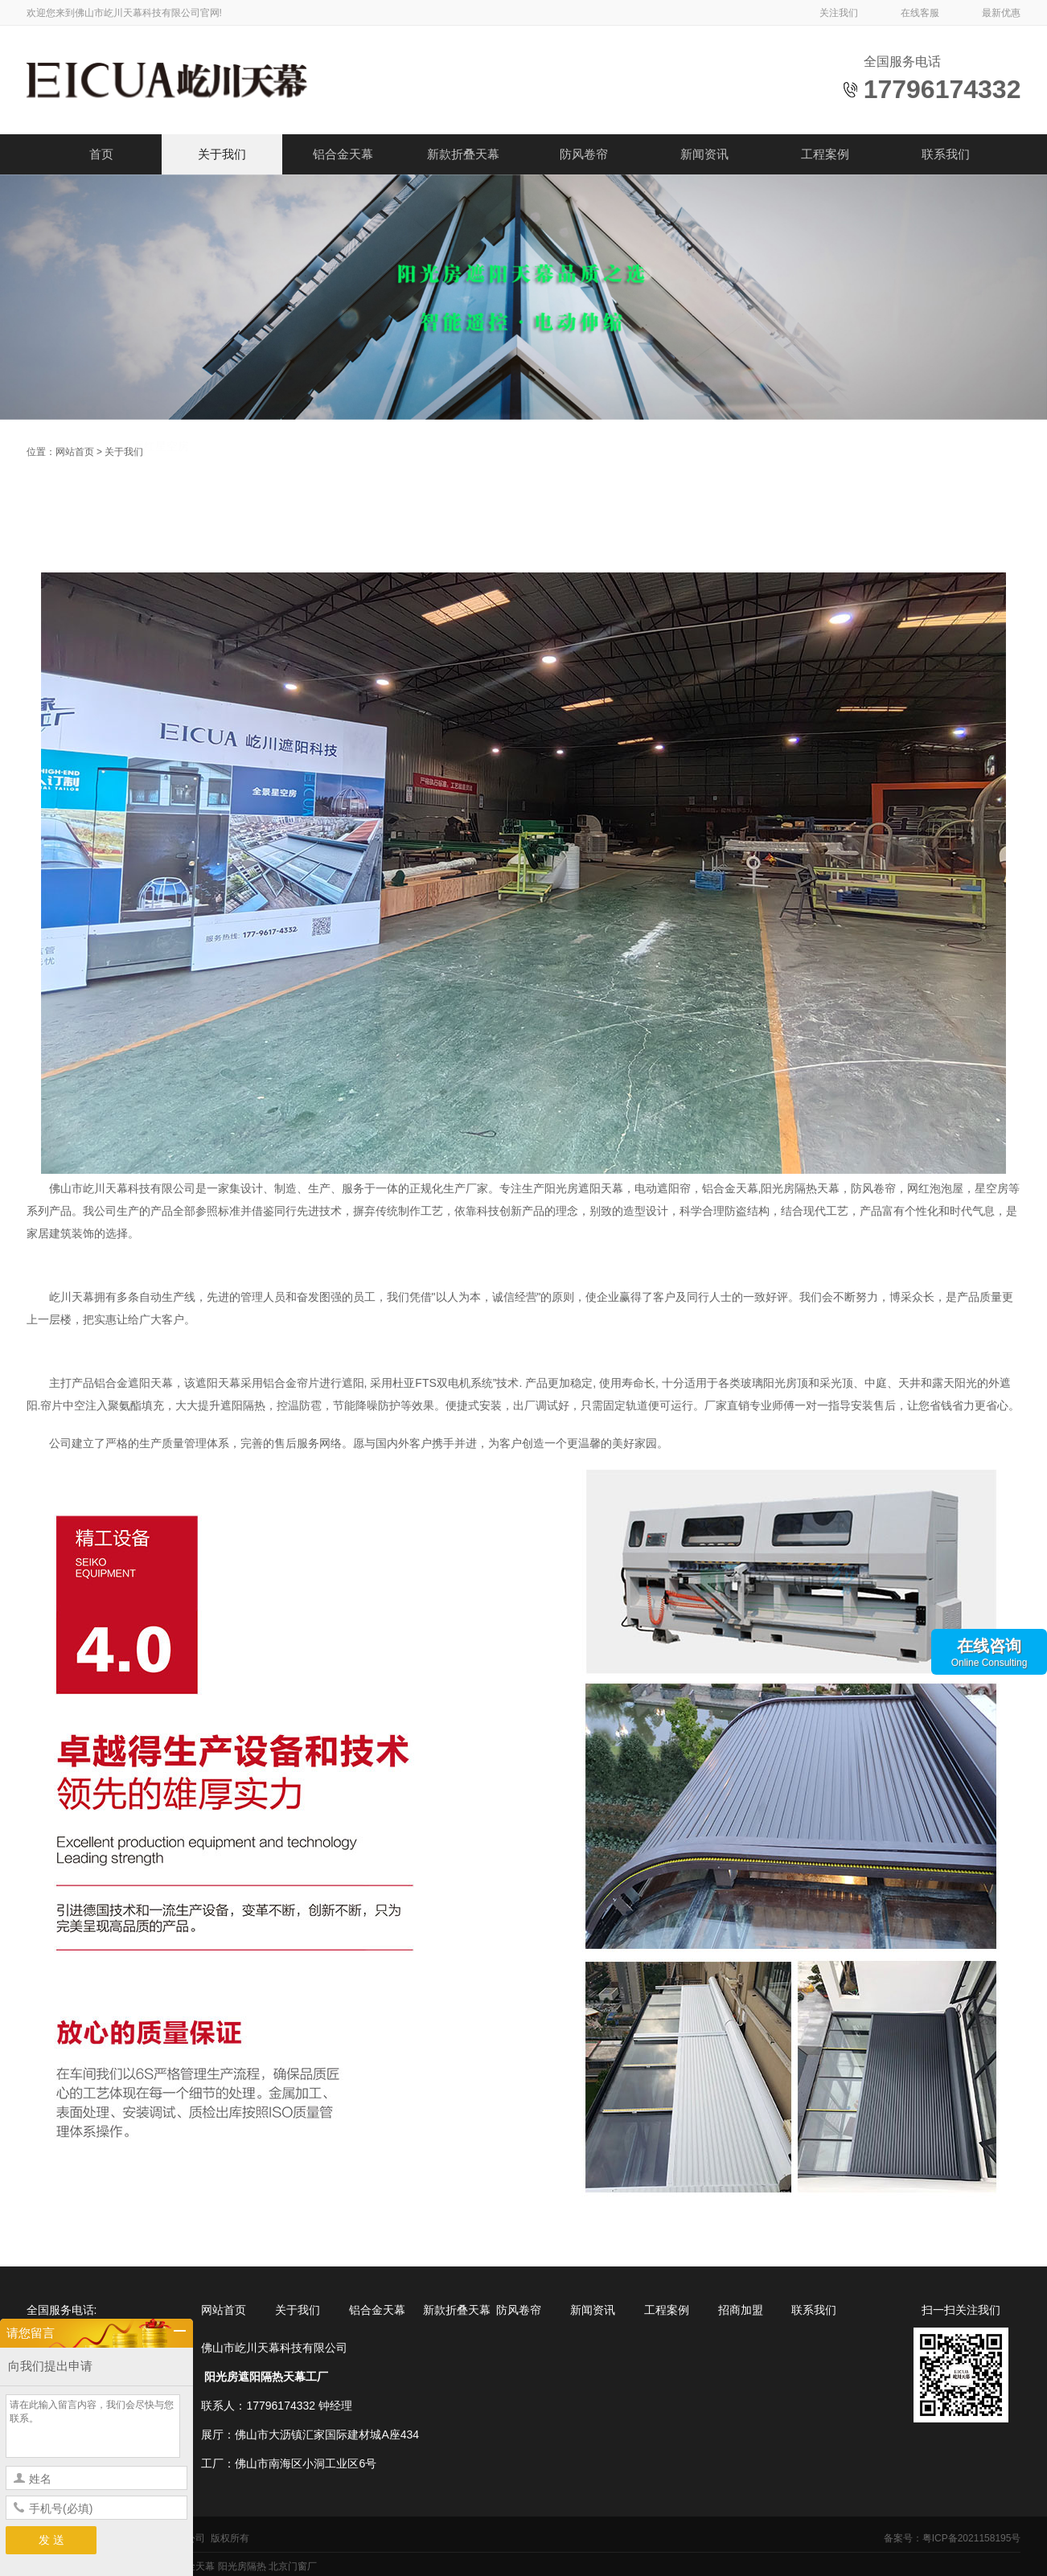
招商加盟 (740, 2309)
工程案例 (825, 154)
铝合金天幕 (343, 154)
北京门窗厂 (293, 2566)
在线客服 (920, 12)
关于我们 (222, 154)
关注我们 (838, 12)
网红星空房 (161, 515)
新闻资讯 (704, 154)
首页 (101, 154)
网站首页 (74, 451)
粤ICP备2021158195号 (971, 2538)
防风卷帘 (584, 154)
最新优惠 (1001, 12)
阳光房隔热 (242, 2566)
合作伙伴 (69, 515)
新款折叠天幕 (463, 154)
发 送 (51, 2539)
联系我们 (946, 154)
